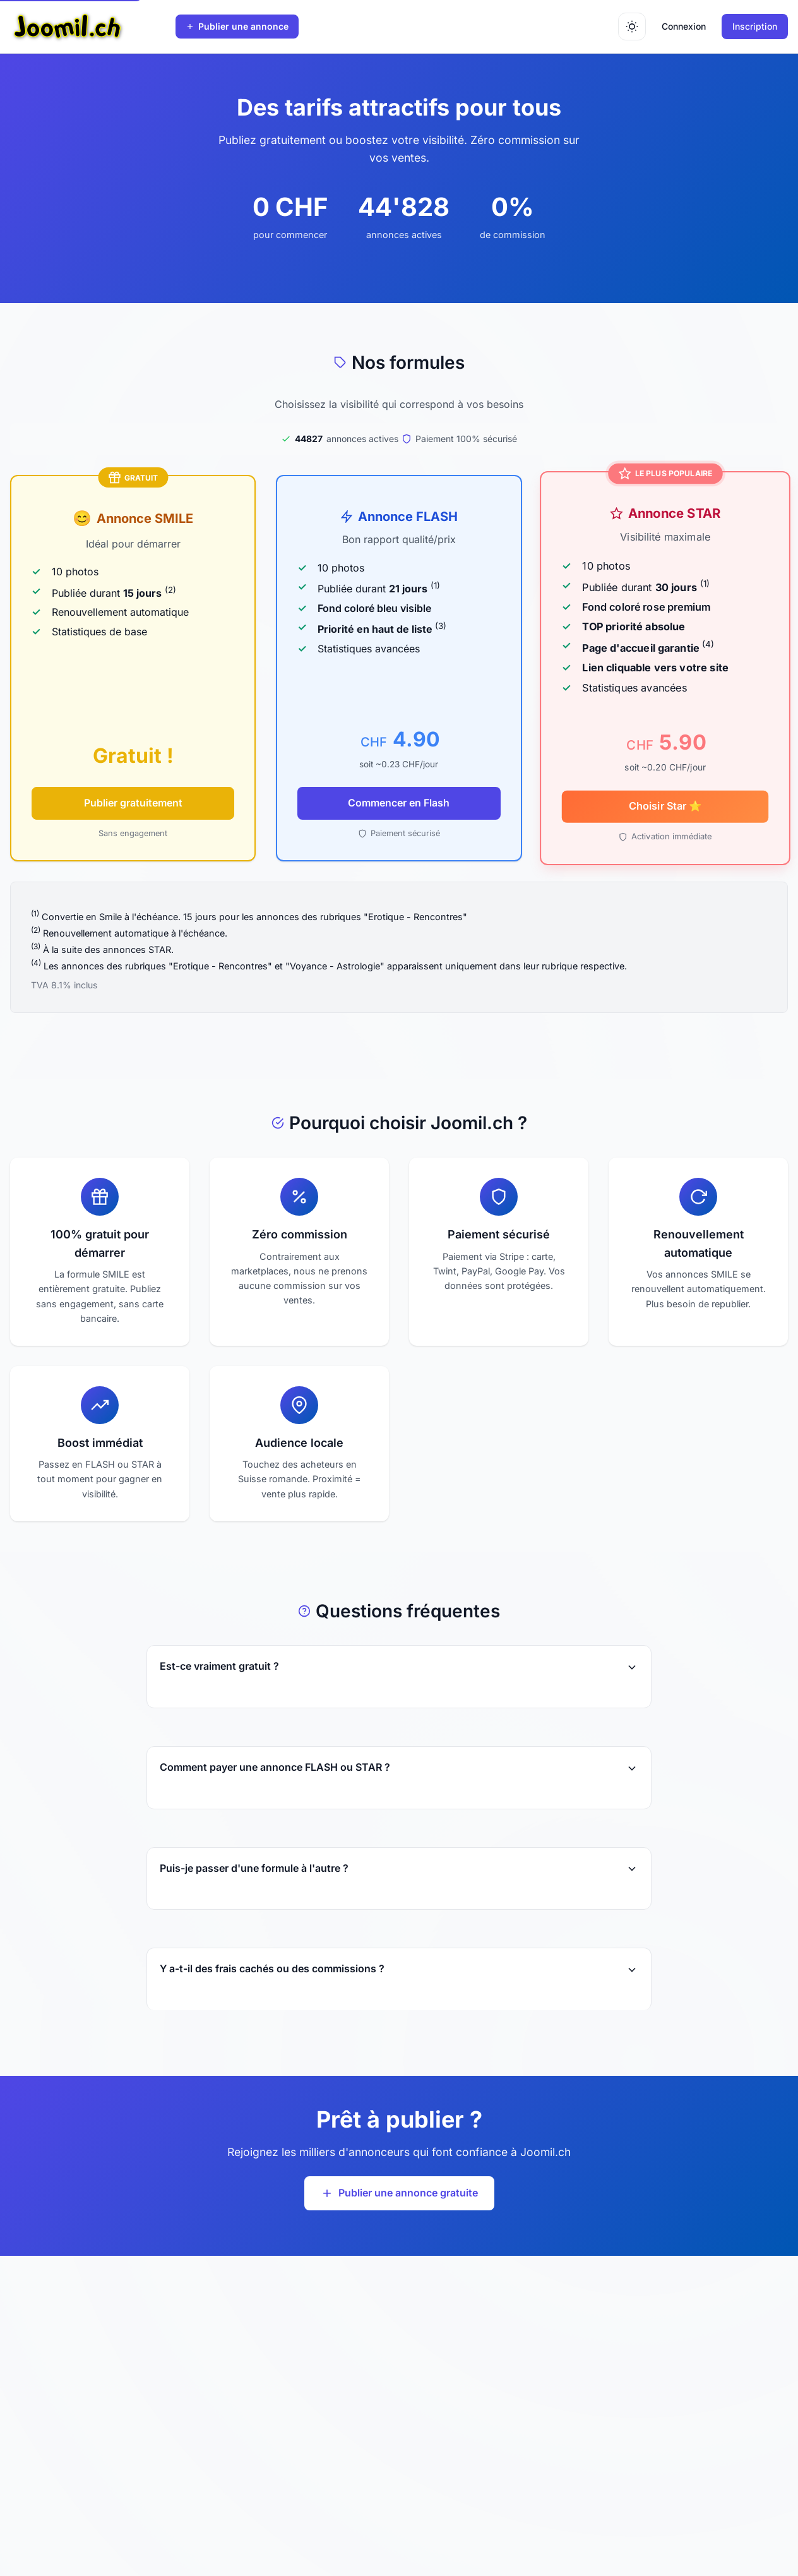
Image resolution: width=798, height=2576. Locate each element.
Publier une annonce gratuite (399, 2193)
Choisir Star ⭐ (664, 806)
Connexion (684, 26)
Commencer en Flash (399, 802)
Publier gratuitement (133, 802)
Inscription (754, 26)
